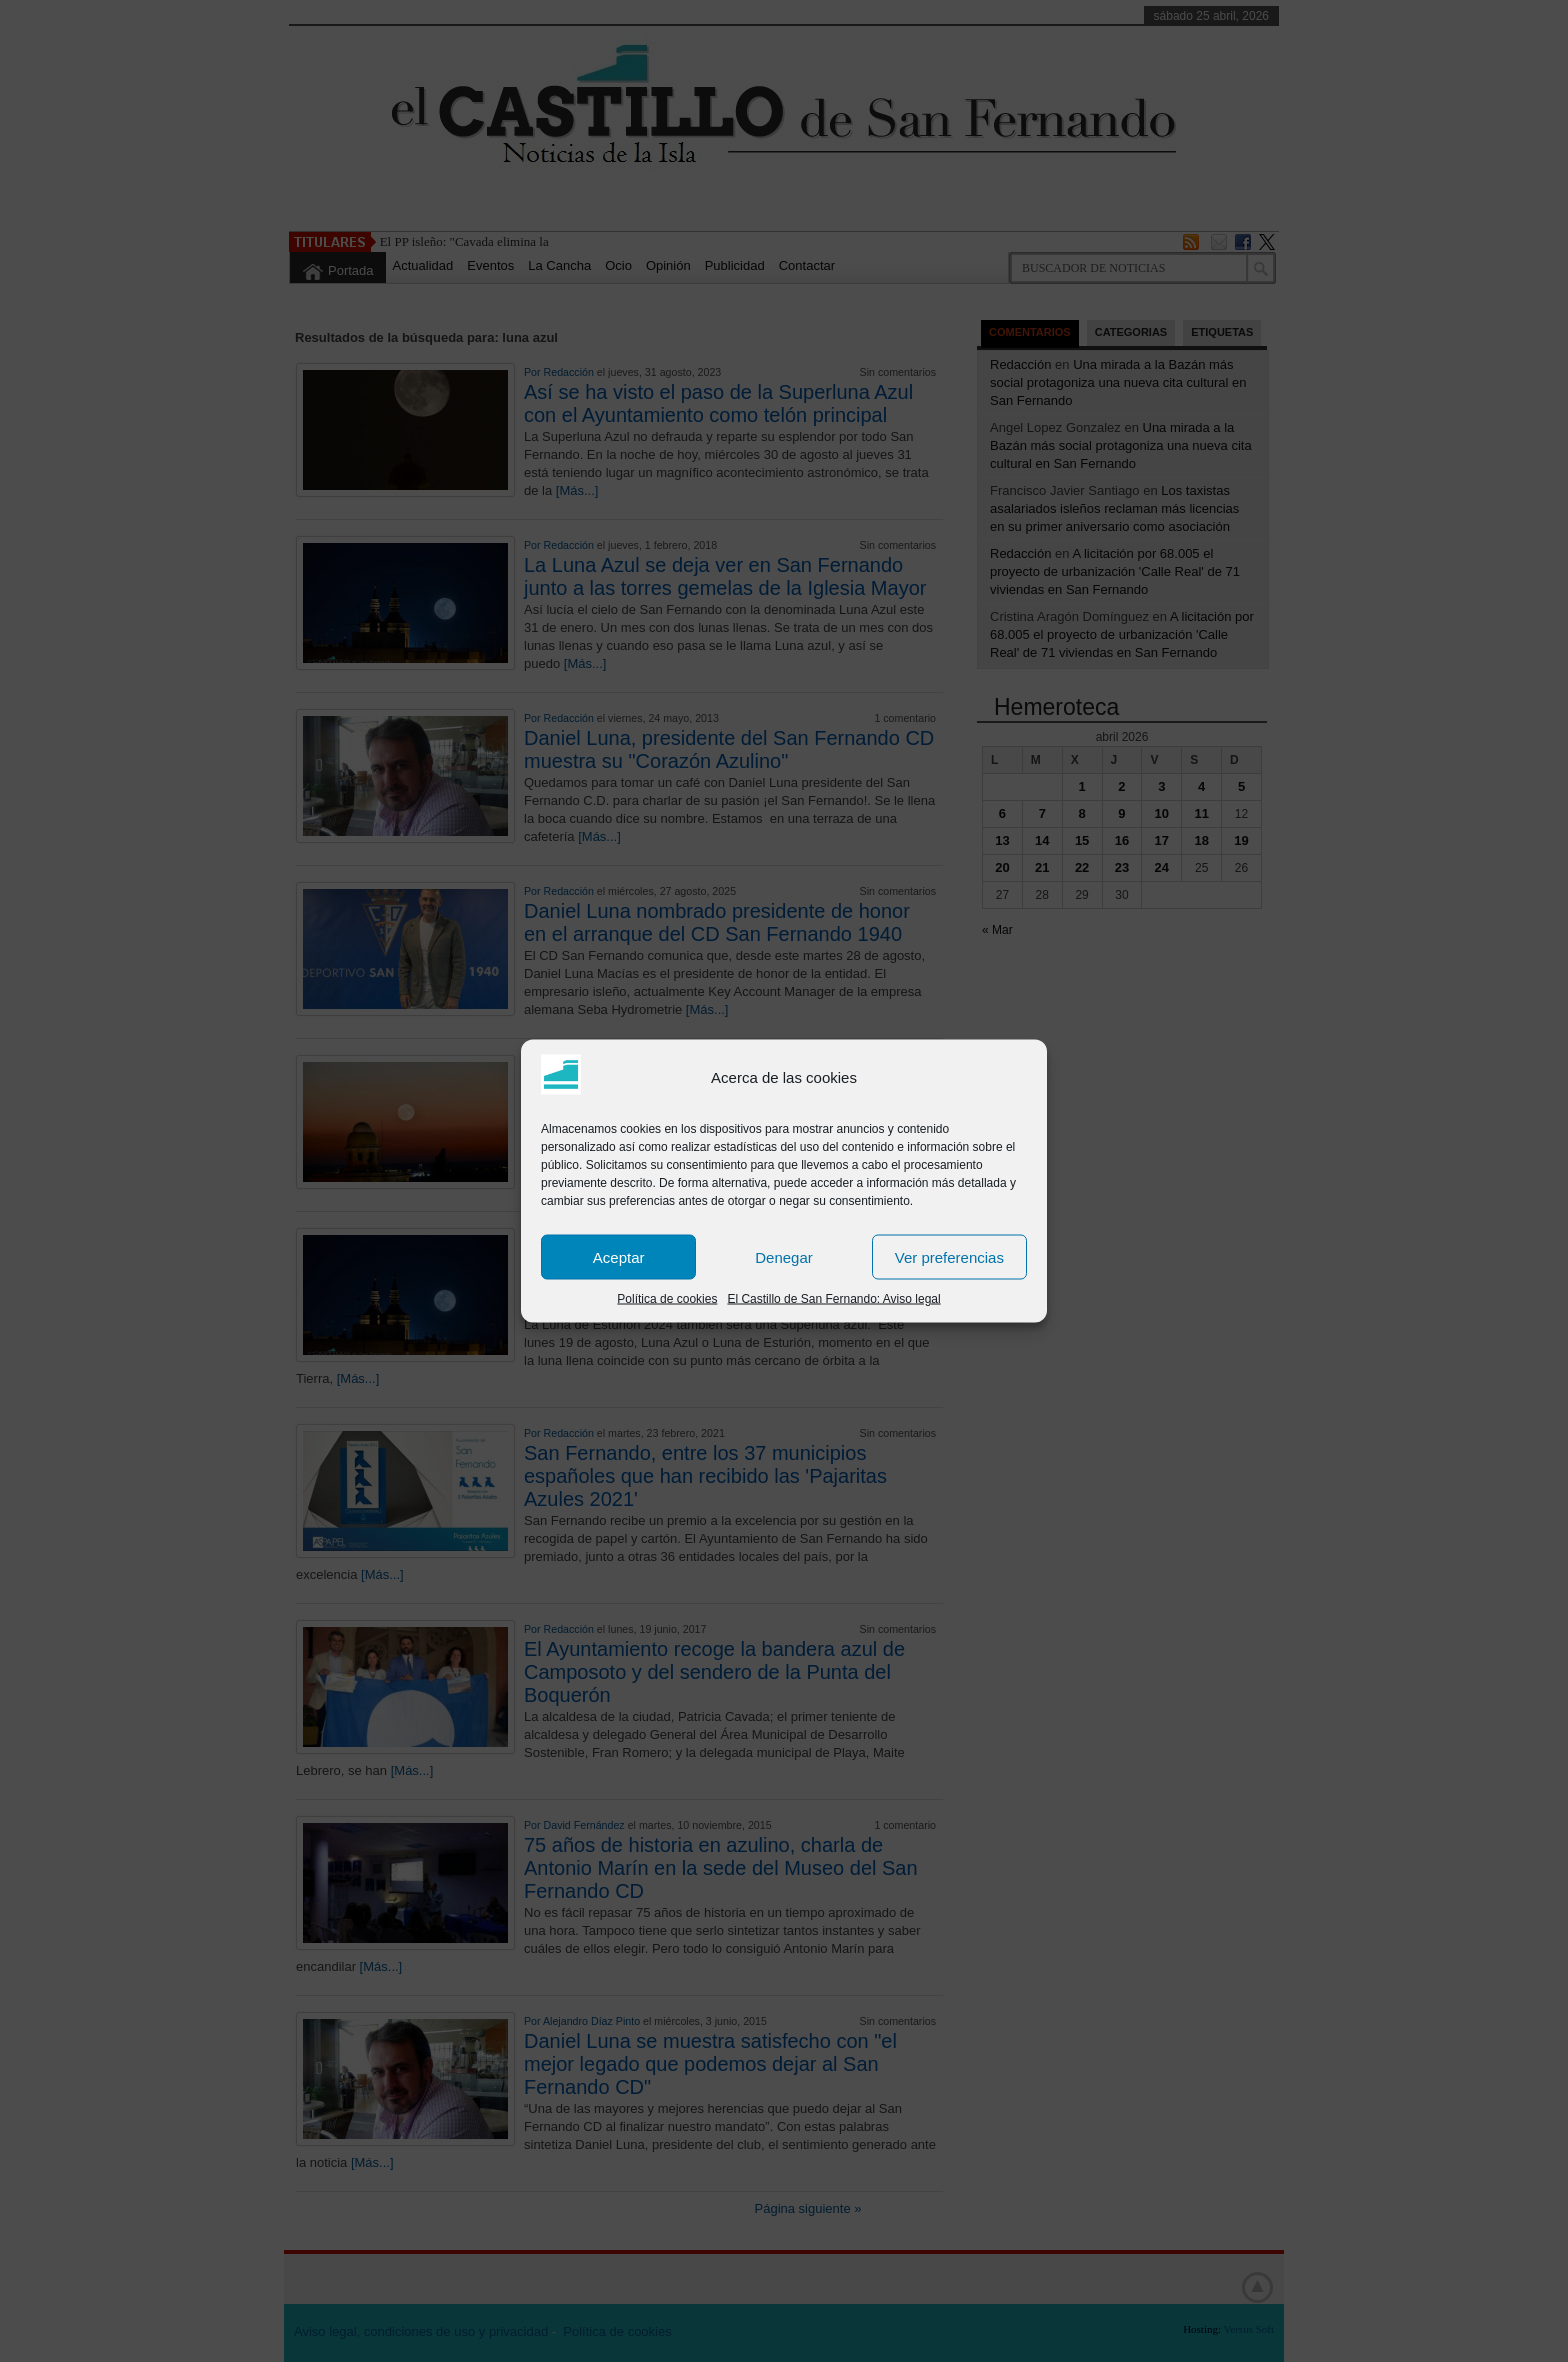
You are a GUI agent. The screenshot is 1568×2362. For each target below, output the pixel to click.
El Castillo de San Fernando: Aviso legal (833, 1299)
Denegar (784, 1256)
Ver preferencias (949, 1256)
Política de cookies (667, 1299)
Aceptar (619, 1256)
